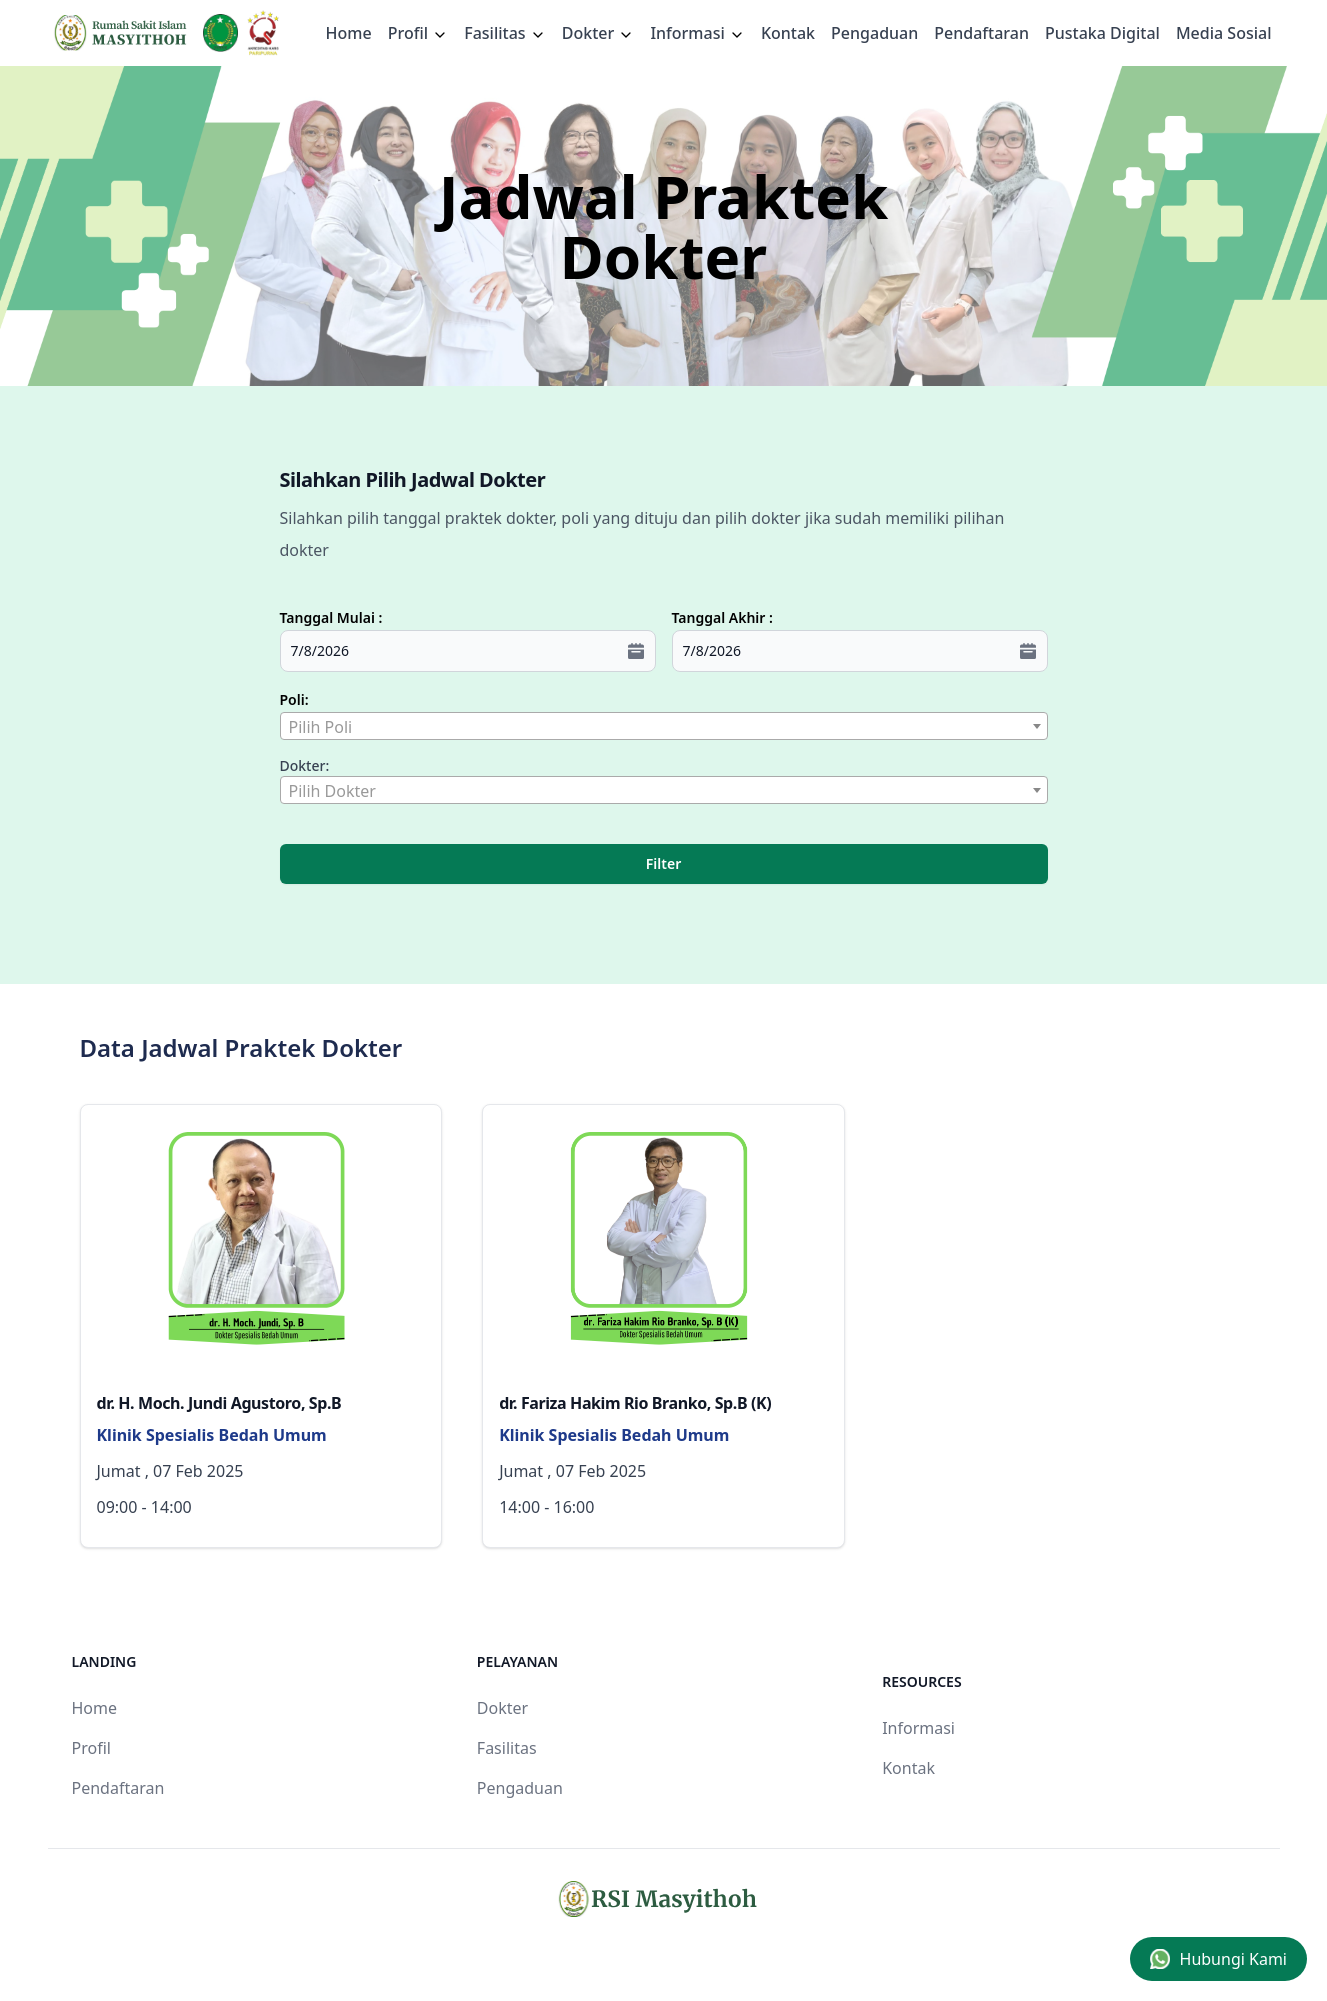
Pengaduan (874, 33)
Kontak (788, 33)
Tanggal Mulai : (331, 617)
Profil (91, 1748)
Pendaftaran (981, 33)
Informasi (697, 33)
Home (349, 33)
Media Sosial (1224, 33)
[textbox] (664, 727)
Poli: (294, 699)
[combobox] (664, 726)
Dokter (598, 33)
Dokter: (305, 765)
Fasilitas (505, 33)
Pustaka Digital (1102, 33)
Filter (663, 863)
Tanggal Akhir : (722, 617)
